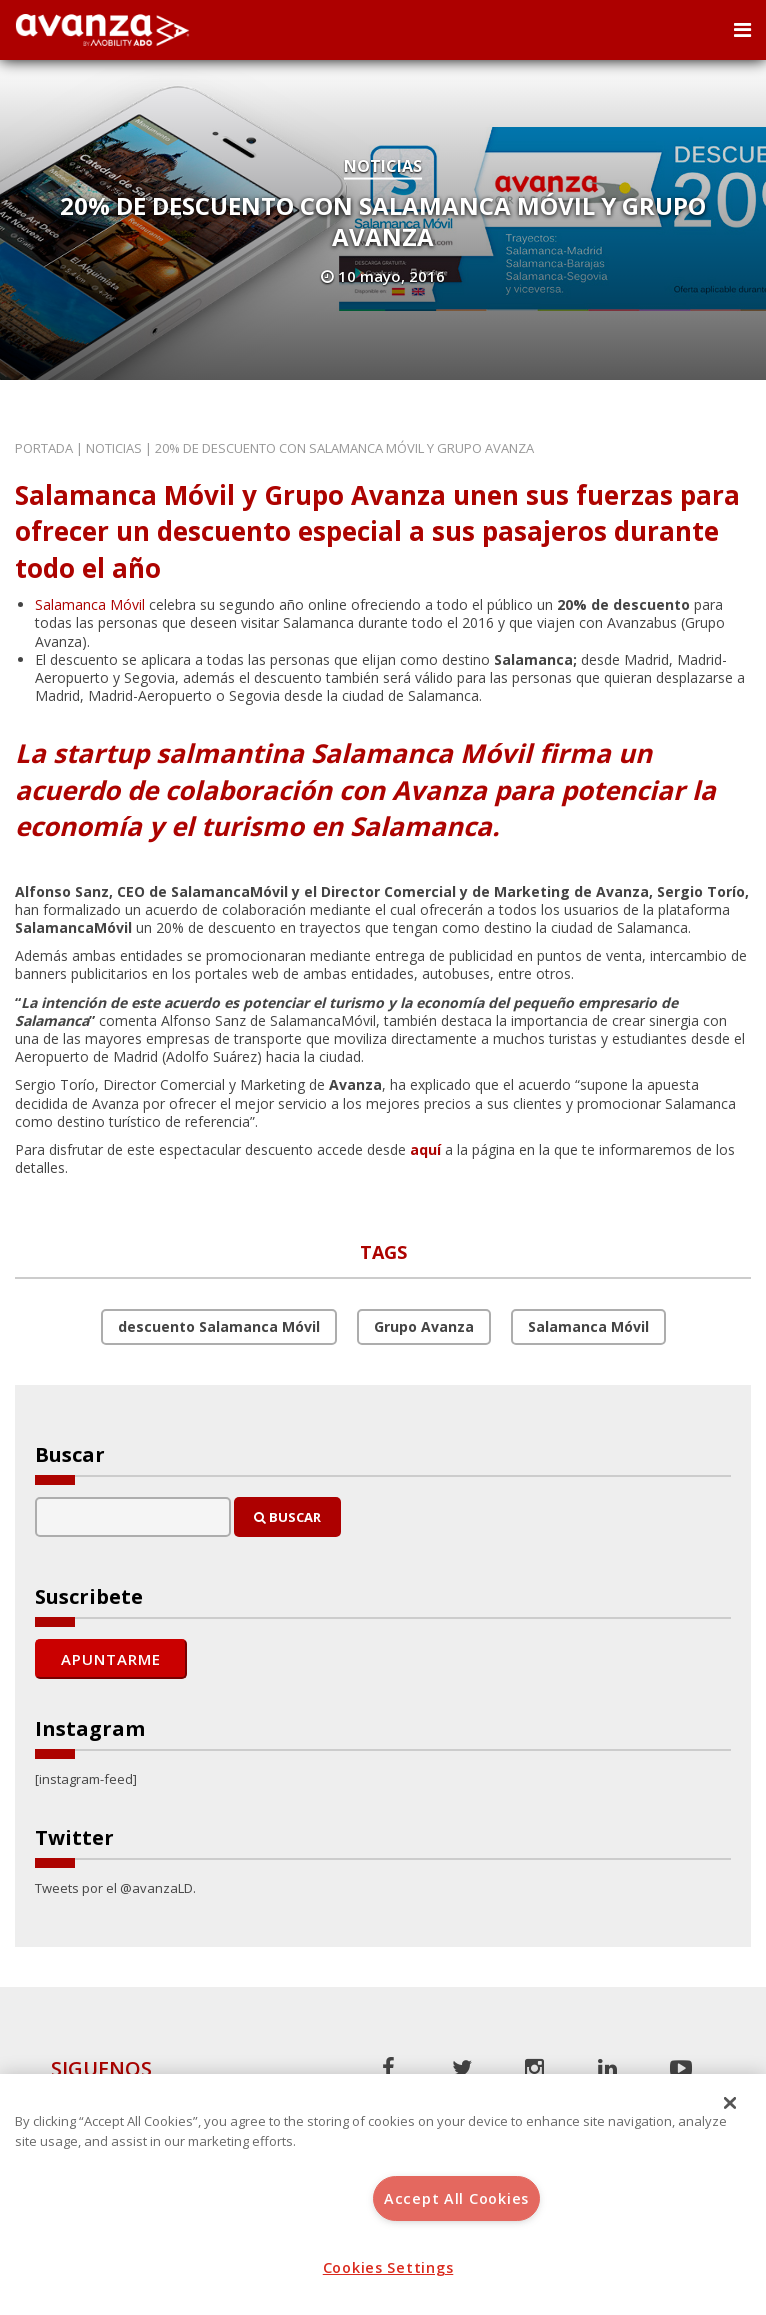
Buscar (287, 1517)
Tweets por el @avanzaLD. (115, 1888)
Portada (44, 448)
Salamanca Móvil (90, 604)
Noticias (383, 166)
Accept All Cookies (456, 2198)
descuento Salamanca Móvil (219, 1326)
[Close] (730, 2103)
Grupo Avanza (424, 1326)
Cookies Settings (388, 2267)
